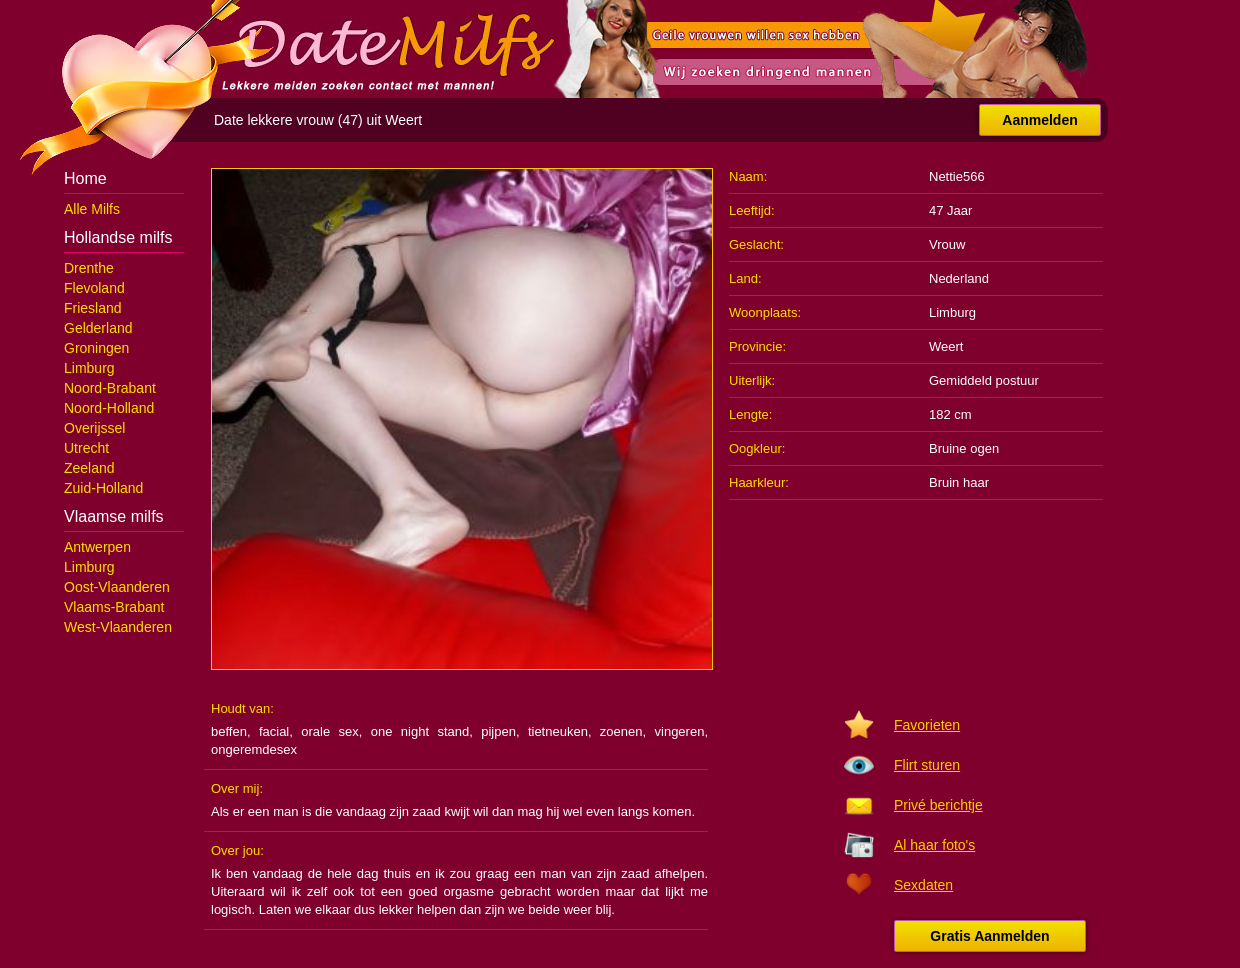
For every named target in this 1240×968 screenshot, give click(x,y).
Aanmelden (1039, 120)
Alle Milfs (92, 209)
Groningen (96, 348)
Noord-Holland (109, 408)
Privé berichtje (938, 805)
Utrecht (86, 448)
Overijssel (94, 428)
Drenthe (89, 268)
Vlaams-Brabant (114, 607)
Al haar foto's (934, 845)
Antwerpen (97, 547)
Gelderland (98, 328)
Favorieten (927, 725)
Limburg (89, 368)
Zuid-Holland (103, 488)
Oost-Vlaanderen (117, 587)
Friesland (93, 308)
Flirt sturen (927, 765)
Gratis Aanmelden (989, 936)
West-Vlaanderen (118, 627)
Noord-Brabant (110, 388)
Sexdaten (923, 885)
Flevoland (94, 288)
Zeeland (89, 468)
